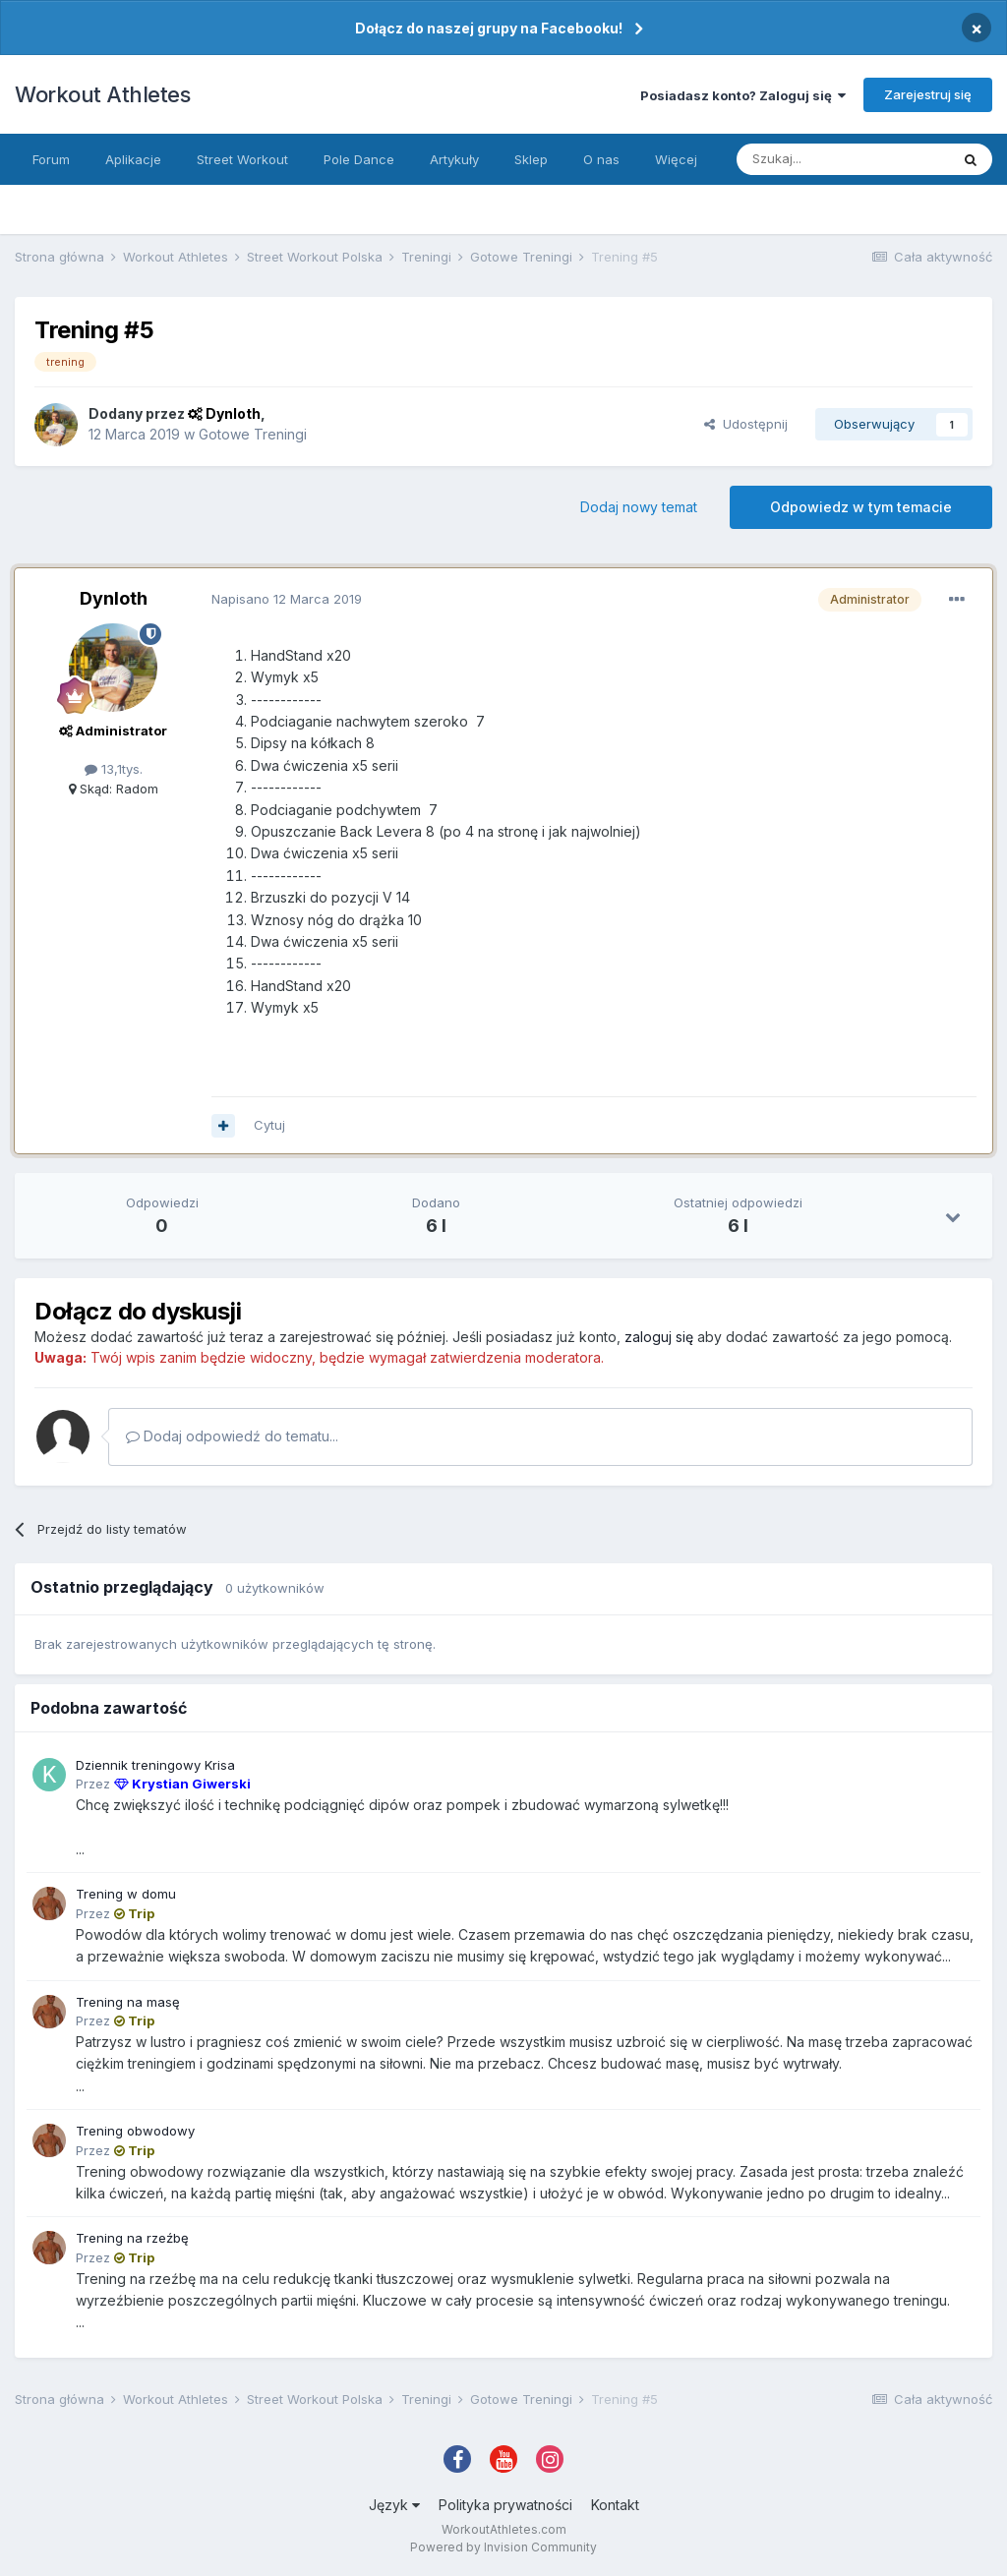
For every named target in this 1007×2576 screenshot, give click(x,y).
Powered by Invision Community (503, 2547)
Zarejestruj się (928, 94)
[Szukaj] (843, 159)
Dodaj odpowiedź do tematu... (232, 1436)
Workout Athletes (102, 94)
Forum (51, 159)
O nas (601, 159)
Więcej (676, 159)
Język (394, 2504)
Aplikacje (133, 159)
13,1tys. (114, 769)
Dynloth (114, 598)
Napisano (286, 599)
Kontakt (615, 2504)
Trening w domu (126, 1894)
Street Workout (242, 159)
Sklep (531, 159)
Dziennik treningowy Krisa (155, 1765)
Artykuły (454, 159)
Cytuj (269, 1125)
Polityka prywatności (505, 2504)
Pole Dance (359, 159)
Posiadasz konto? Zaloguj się (743, 95)
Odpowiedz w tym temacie (861, 506)
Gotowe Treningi (253, 434)
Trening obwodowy (135, 2130)
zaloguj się (658, 1336)
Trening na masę (128, 2002)
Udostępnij (746, 424)
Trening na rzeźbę (132, 2238)
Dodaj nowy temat (638, 506)
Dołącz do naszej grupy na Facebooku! (488, 28)
